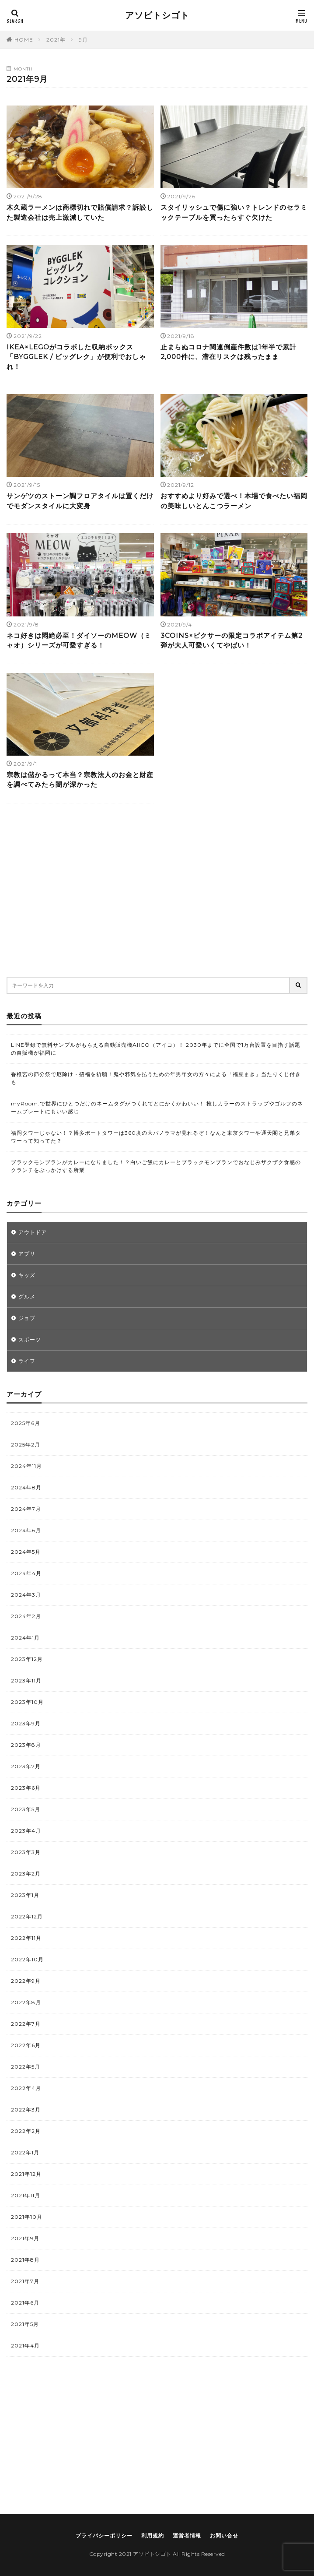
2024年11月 (26, 1466)
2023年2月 (26, 1873)
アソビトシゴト (157, 15)
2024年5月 (26, 1551)
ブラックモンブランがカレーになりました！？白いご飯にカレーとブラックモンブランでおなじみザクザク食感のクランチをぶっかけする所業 (156, 1166)
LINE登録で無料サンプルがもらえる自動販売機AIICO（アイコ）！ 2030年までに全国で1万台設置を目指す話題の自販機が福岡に (155, 1049)
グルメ (26, 1296)
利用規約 (152, 2535)
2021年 (56, 39)
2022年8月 (26, 2002)
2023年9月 (26, 1723)
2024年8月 (26, 1487)
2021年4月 (25, 2345)
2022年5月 (25, 2066)
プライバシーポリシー (104, 2535)
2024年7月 (26, 1509)
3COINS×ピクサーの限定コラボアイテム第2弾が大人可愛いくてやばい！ (231, 640)
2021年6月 (25, 2302)
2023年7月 (26, 1766)
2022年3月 (26, 2109)
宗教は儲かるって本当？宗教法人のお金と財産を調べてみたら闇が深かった (80, 780)
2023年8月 (26, 1745)
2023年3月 (26, 1852)
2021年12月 (26, 2174)
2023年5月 (25, 1809)
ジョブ (26, 1318)
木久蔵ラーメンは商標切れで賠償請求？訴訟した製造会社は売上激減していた (80, 212)
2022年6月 (26, 2045)
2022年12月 (27, 1916)
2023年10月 (27, 1702)
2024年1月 (25, 1637)
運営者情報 (187, 2535)
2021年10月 (26, 2217)
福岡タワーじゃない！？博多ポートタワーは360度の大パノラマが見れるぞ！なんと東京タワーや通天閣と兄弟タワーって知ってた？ (156, 1137)
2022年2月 (26, 2131)
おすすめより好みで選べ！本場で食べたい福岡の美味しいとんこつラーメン (233, 501)
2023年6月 (26, 1787)
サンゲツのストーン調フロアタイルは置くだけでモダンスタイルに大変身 (80, 501)
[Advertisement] (157, 892)
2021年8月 (25, 2259)
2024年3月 (26, 1594)
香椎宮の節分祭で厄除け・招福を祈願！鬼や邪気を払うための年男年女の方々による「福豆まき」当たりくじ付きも (156, 1078)
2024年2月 (26, 1616)
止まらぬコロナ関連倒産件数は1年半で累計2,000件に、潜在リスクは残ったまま (228, 352)
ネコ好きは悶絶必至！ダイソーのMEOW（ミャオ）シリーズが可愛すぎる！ (79, 640)
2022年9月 (26, 1981)
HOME (23, 39)
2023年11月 (26, 1680)
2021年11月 (25, 2195)
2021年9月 (25, 2238)
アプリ (26, 1253)
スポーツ (29, 1339)
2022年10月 (27, 1959)
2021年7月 (25, 2281)
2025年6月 (25, 1423)
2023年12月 (27, 1659)
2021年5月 (25, 2324)
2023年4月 (26, 1830)
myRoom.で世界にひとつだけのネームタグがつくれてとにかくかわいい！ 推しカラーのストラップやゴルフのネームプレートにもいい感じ (157, 1107)
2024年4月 (26, 1573)
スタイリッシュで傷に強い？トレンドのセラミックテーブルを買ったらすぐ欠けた (233, 212)
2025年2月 (25, 1444)
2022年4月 (26, 2088)
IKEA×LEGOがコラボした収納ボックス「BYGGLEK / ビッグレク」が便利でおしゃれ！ (76, 357)
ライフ (26, 1361)
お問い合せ (224, 2535)
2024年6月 (26, 1530)
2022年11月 (26, 1938)
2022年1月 (25, 2152)
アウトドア (32, 1232)
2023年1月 (25, 1895)
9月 (83, 39)
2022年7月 (26, 2023)
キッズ (26, 1275)
